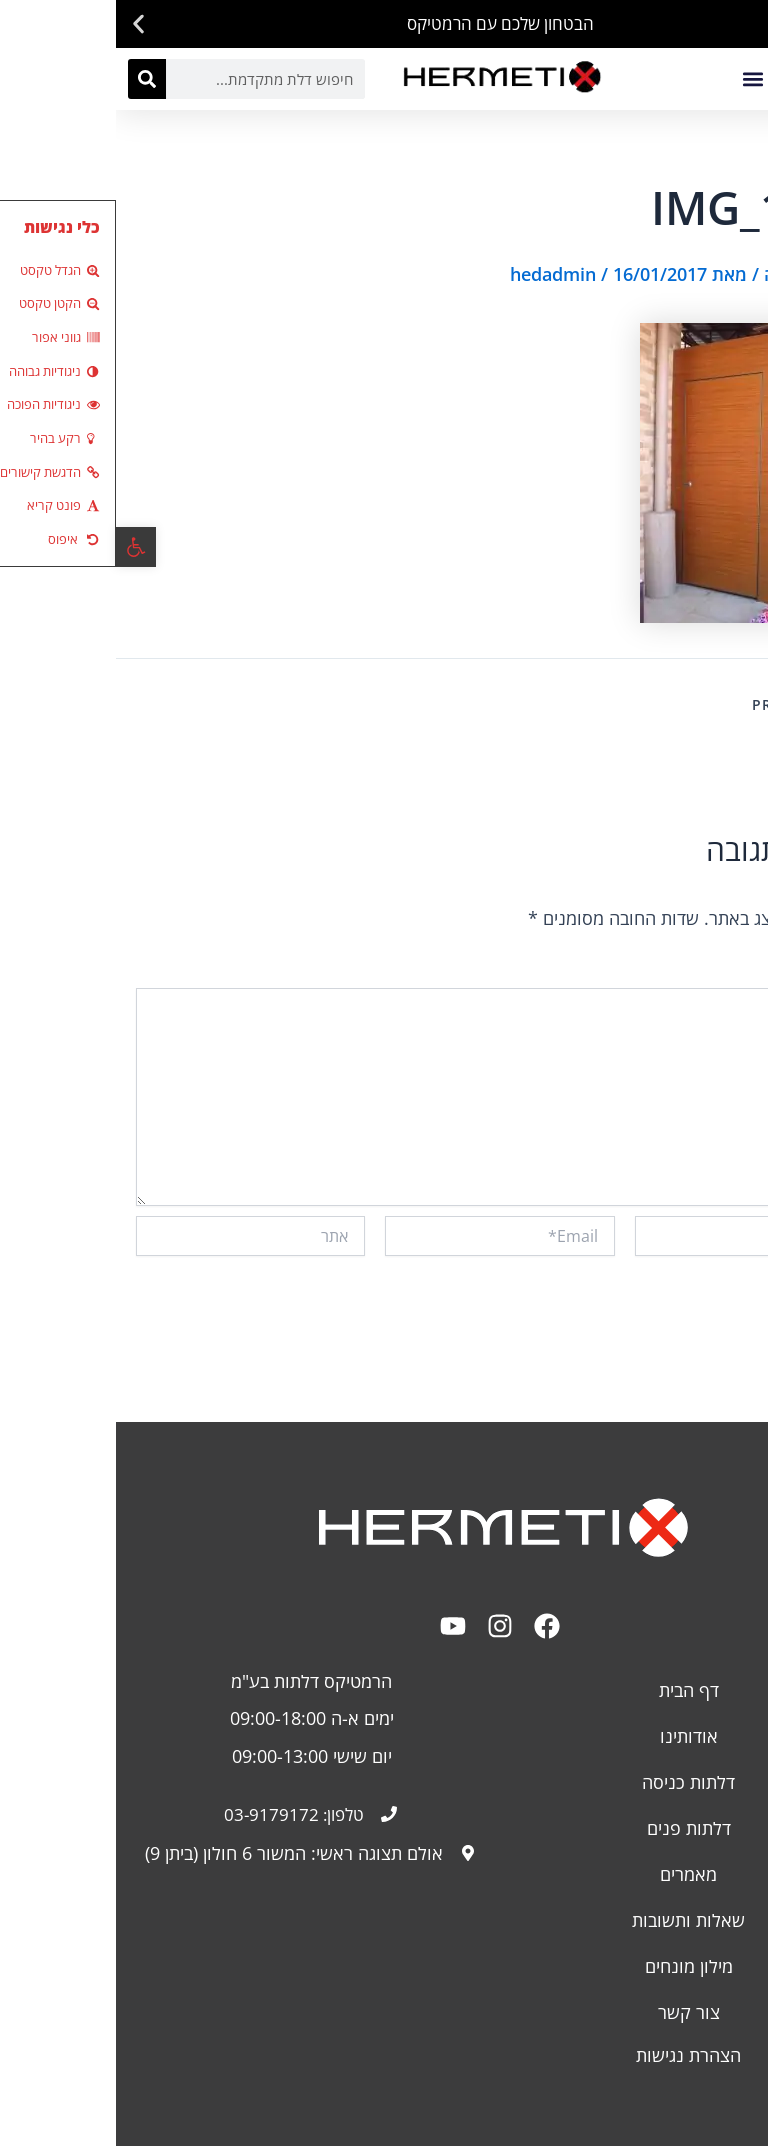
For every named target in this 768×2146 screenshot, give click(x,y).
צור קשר (573, 2011)
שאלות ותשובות (572, 1919)
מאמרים (572, 1873)
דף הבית (573, 1689)
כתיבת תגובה (698, 274)
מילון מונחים (573, 1965)
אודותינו (573, 1735)
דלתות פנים (573, 1827)
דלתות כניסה (572, 1781)
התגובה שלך (706, 974)
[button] (745, 24)
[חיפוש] (31, 79)
